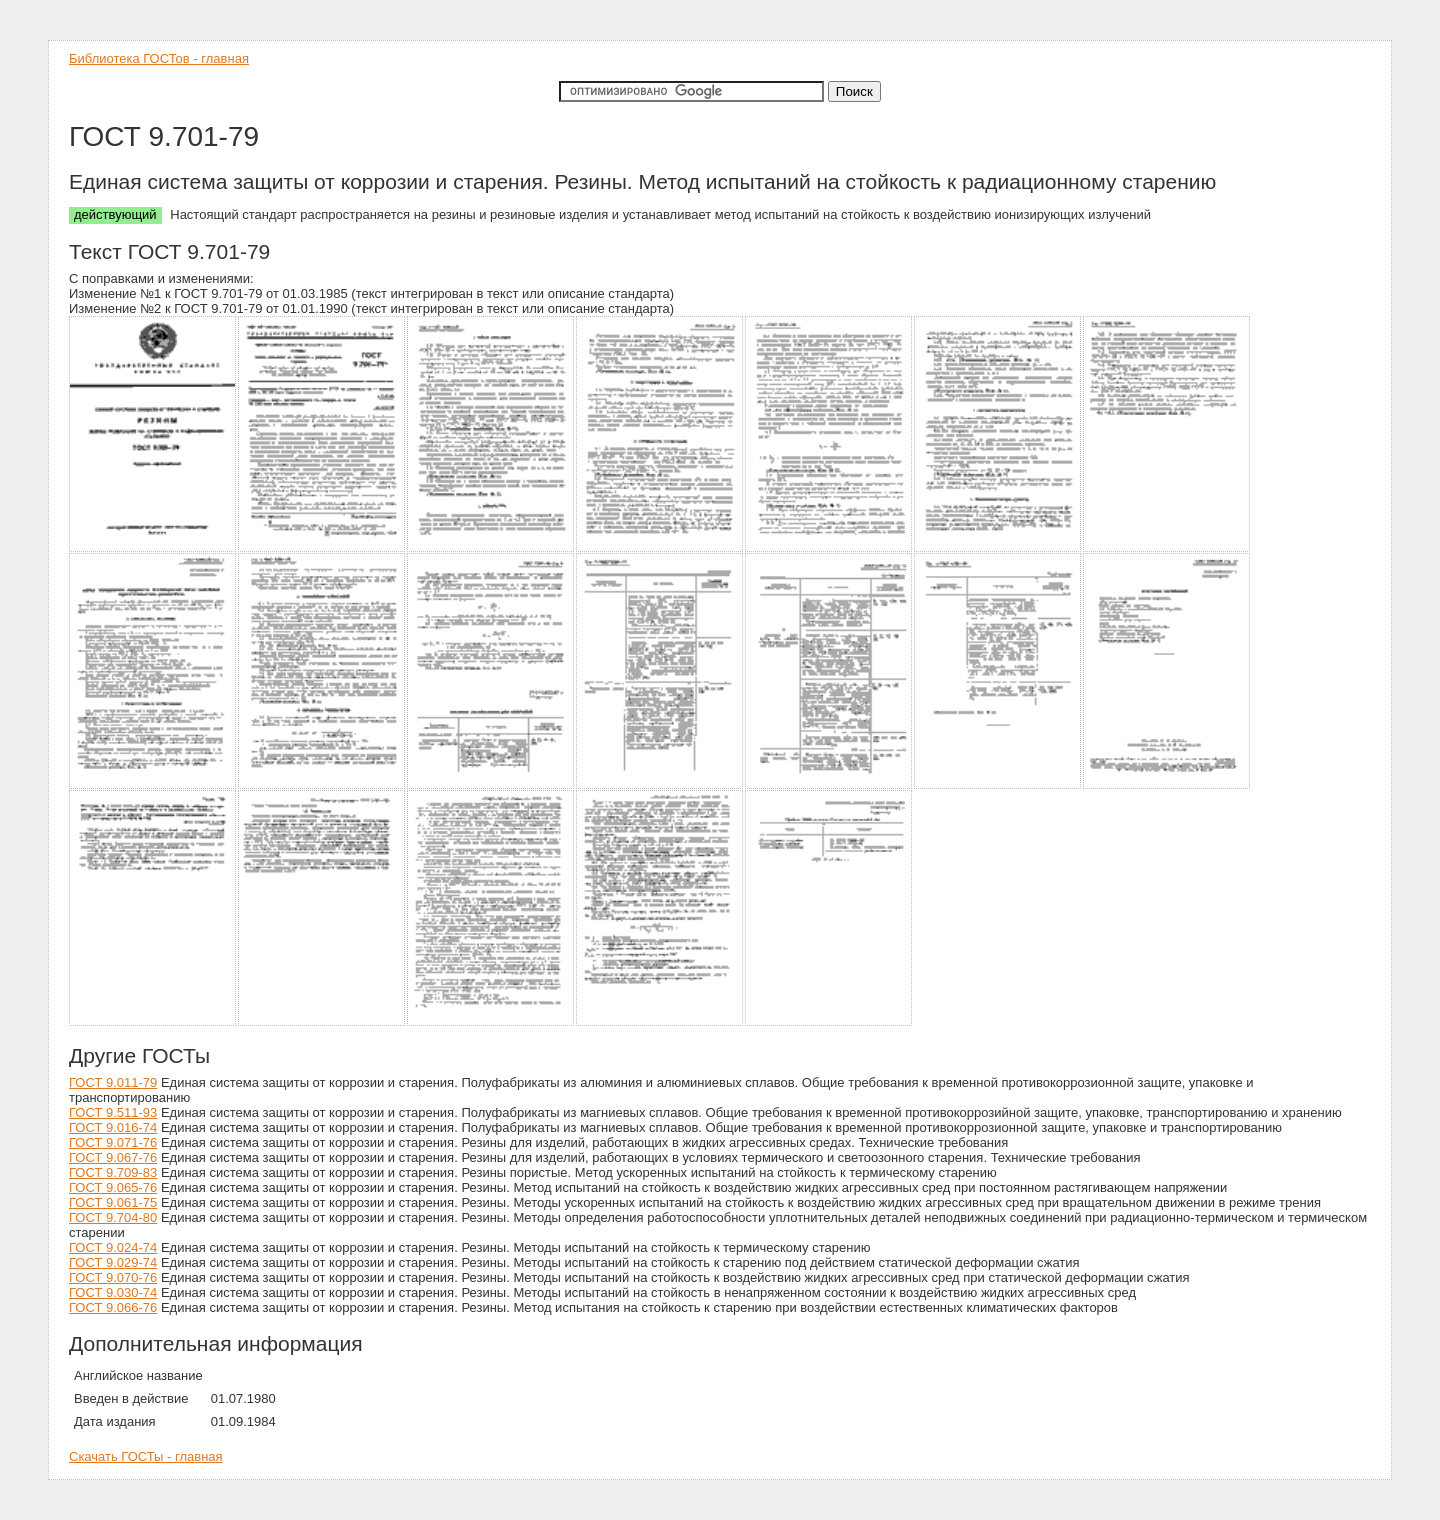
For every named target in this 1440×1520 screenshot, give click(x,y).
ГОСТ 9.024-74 (113, 1247)
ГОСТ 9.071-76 (113, 1142)
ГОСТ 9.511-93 (113, 1112)
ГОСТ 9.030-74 (113, 1292)
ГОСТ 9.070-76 (113, 1277)
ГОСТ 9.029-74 (113, 1262)
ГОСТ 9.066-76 (113, 1307)
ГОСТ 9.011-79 (113, 1082)
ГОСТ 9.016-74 (113, 1127)
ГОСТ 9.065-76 (113, 1187)
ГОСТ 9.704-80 (113, 1217)
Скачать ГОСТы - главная (146, 1456)
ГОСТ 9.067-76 (113, 1157)
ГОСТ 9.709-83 (113, 1172)
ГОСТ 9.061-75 (113, 1202)
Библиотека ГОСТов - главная (159, 58)
